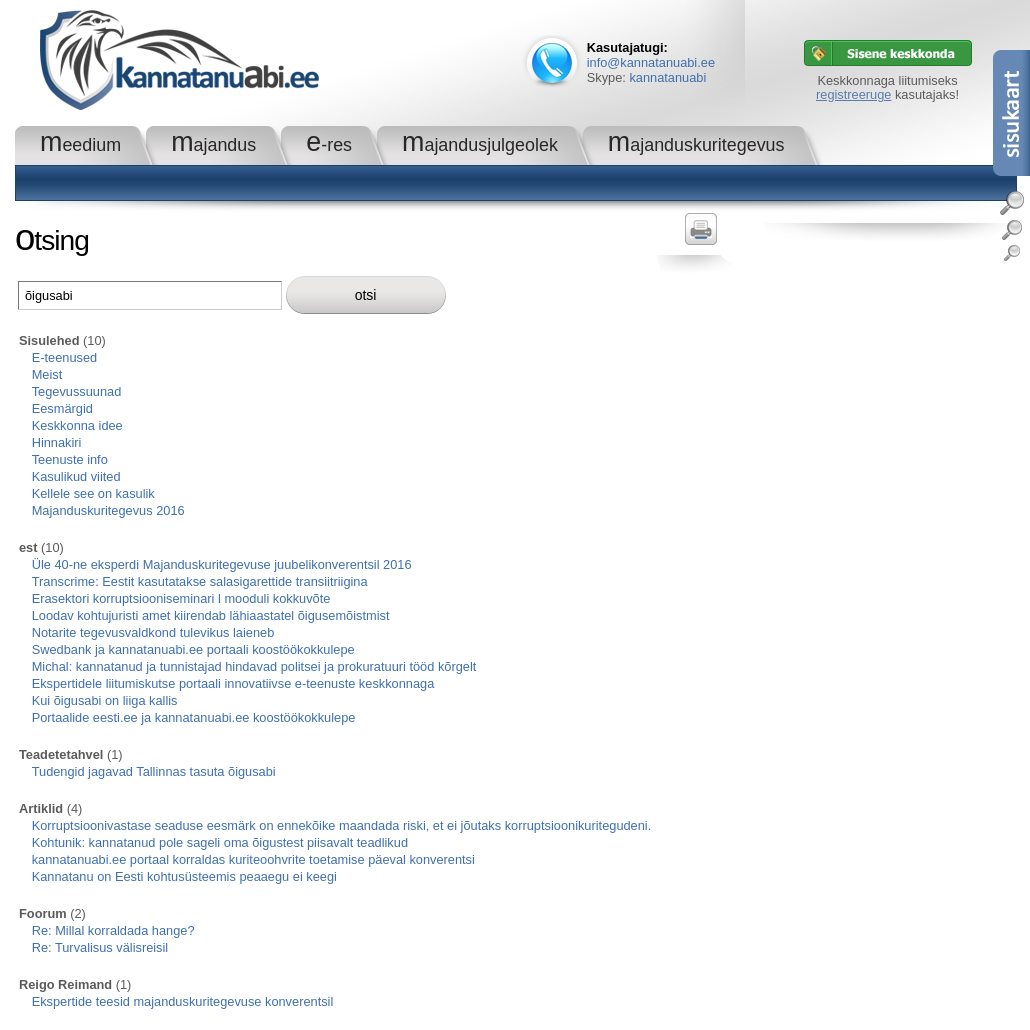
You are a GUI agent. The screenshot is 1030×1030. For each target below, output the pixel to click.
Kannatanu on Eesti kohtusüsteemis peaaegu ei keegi (184, 876)
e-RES (329, 145)
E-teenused (64, 357)
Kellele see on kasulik (93, 493)
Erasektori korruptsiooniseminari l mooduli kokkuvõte (181, 598)
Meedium (80, 145)
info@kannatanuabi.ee (651, 62)
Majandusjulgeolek (480, 145)
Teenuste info (70, 459)
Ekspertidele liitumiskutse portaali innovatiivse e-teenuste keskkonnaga (233, 683)
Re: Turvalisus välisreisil (100, 947)
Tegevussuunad (77, 391)
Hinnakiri (57, 442)
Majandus (213, 145)
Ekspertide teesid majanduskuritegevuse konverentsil (183, 1001)
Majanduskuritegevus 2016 (108, 510)
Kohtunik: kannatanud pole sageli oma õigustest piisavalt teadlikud (220, 842)
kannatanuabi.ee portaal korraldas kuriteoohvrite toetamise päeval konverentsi (253, 859)
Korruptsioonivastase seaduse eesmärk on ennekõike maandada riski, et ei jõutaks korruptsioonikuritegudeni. (342, 825)
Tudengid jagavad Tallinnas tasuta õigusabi (154, 771)
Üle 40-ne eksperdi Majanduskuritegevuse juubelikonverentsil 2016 (222, 564)
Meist (47, 374)
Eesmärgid (62, 408)
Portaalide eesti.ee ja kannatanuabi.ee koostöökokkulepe (194, 717)
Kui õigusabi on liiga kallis (105, 700)
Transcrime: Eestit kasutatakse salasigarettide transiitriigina (200, 581)
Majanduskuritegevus (696, 145)
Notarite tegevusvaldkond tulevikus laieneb (153, 632)
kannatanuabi (667, 77)
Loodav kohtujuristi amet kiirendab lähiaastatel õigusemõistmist (211, 615)
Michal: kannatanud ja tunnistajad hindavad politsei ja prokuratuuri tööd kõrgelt (254, 666)
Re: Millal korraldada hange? (113, 930)
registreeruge (853, 94)
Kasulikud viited (76, 476)
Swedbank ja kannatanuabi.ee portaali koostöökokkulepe (193, 649)
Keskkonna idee (77, 425)
